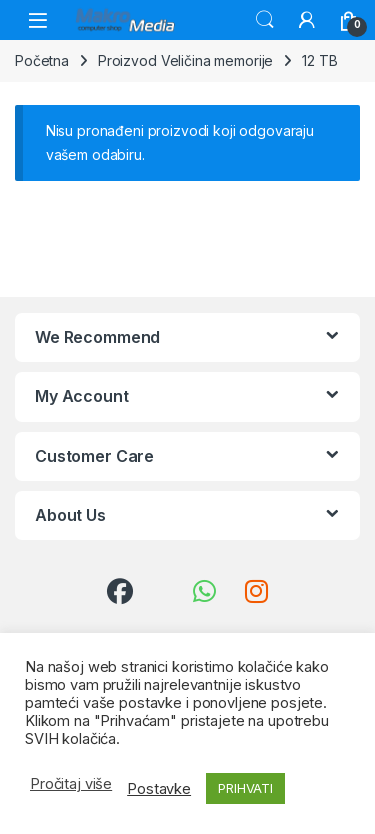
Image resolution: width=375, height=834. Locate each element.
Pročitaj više (71, 784)
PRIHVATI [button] (245, 788)
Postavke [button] (159, 789)
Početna (42, 60)
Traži (265, 20)
